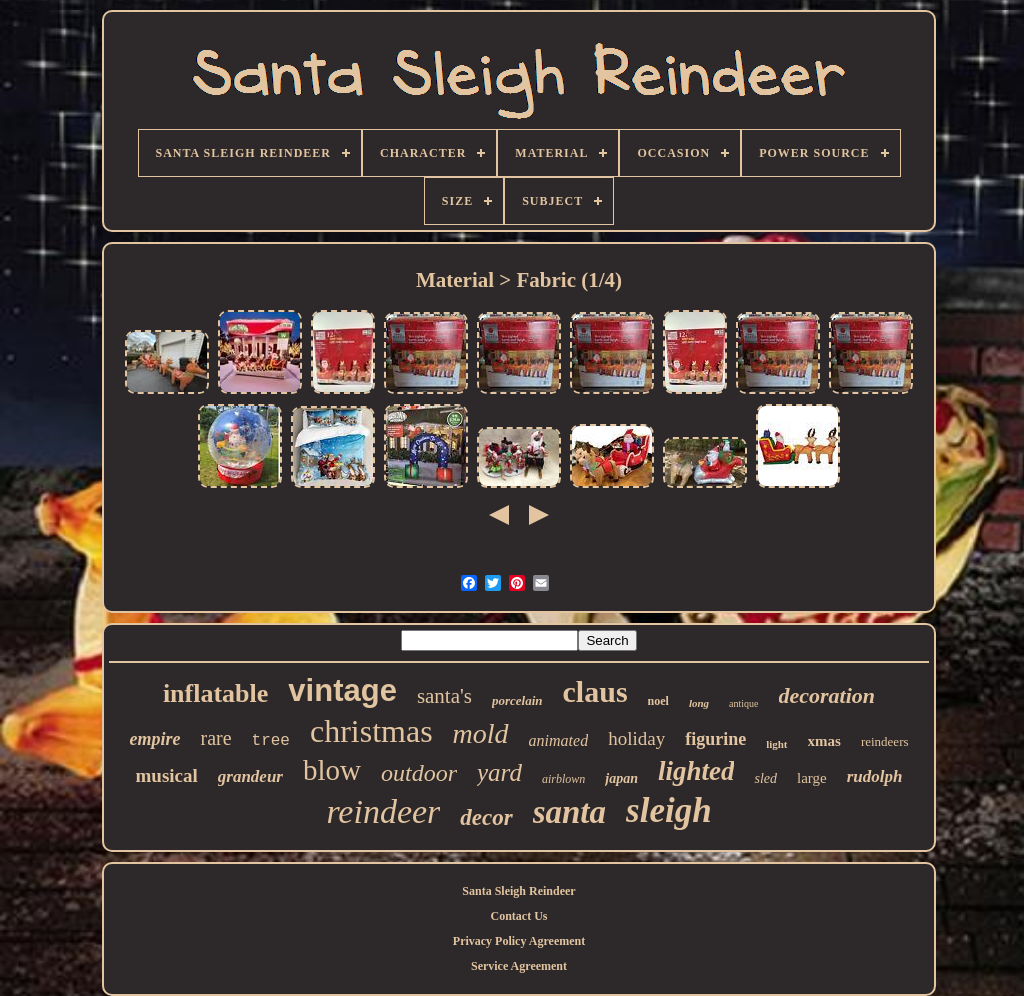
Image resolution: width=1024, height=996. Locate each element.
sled (765, 778)
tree (271, 741)
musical (167, 775)
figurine (715, 739)
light (776, 744)
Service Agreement (519, 966)
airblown (563, 779)
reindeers (885, 741)
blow (332, 770)
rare (215, 738)
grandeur (250, 776)
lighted (696, 771)
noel (658, 701)
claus (595, 691)
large (812, 778)
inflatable (215, 693)
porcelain (517, 700)
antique (743, 703)
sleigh (669, 810)
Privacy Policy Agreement (519, 941)
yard (499, 772)
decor (486, 817)
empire (154, 739)
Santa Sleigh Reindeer (518, 891)
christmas (371, 731)
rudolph (875, 776)
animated (559, 740)
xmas (824, 741)
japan (621, 778)
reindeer (383, 811)
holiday (636, 738)
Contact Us (519, 916)
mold (481, 733)
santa (569, 812)
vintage (342, 690)
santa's (444, 696)
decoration (827, 695)
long (699, 703)
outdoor (419, 773)
